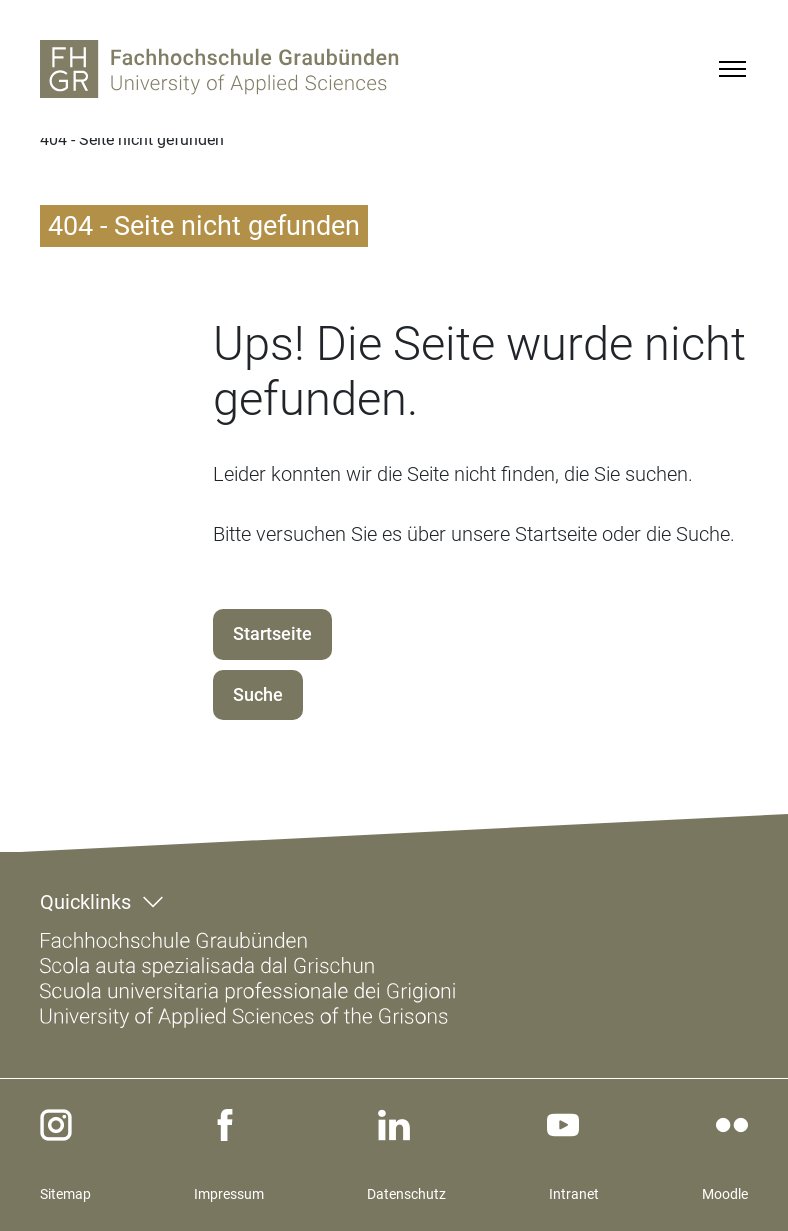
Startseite (272, 633)
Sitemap (65, 1194)
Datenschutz (406, 1194)
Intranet (574, 1194)
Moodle (725, 1194)
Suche (258, 694)
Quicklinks (85, 902)
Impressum (229, 1194)
